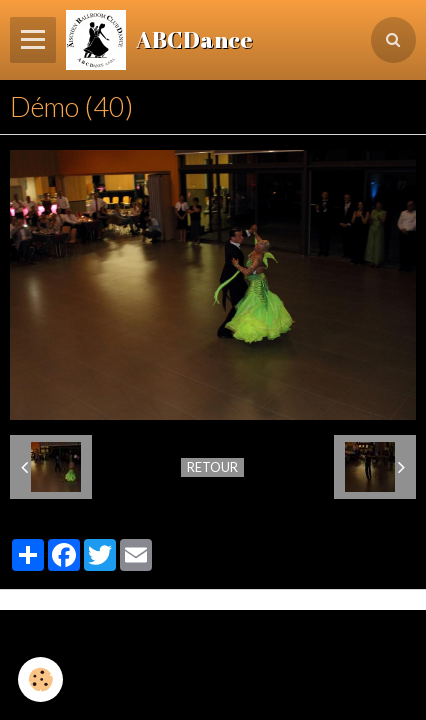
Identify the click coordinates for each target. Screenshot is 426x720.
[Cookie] (40, 679)
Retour (212, 467)
